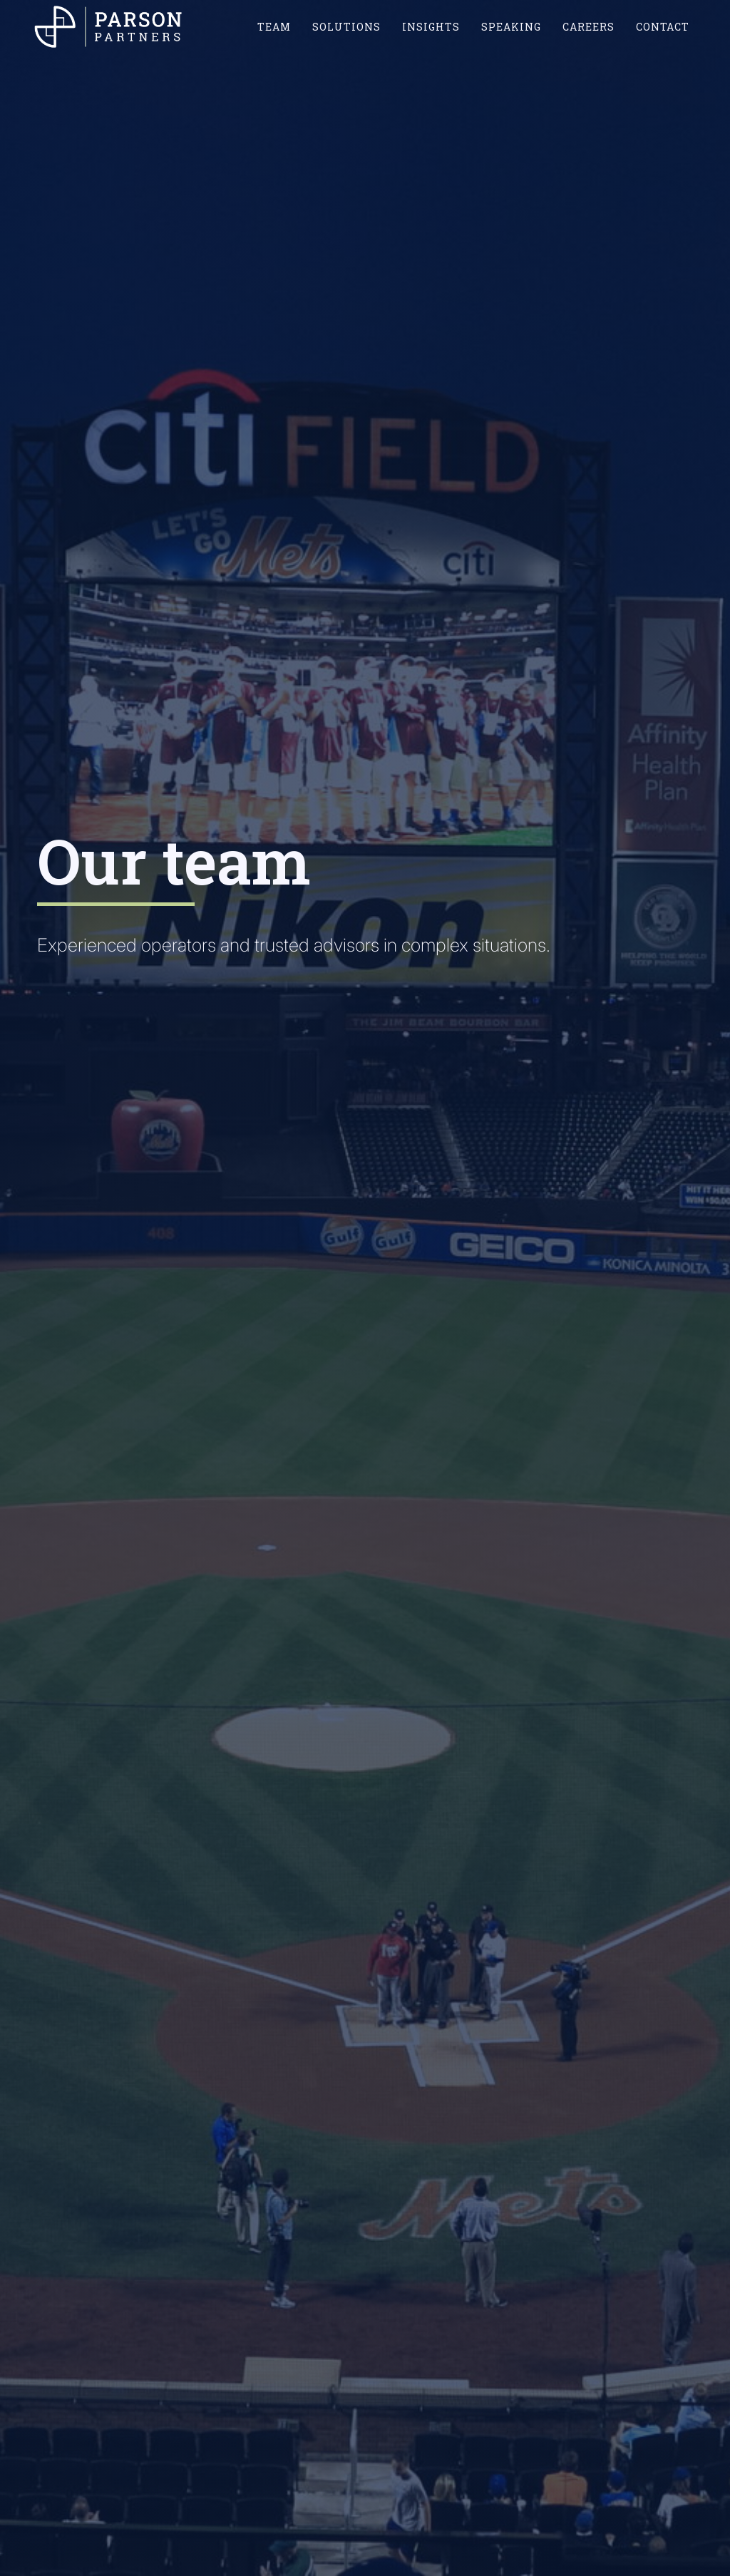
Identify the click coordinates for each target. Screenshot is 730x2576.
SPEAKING (511, 27)
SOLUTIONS (346, 27)
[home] (108, 26)
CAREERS (588, 27)
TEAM (274, 27)
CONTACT (662, 27)
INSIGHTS (431, 27)
